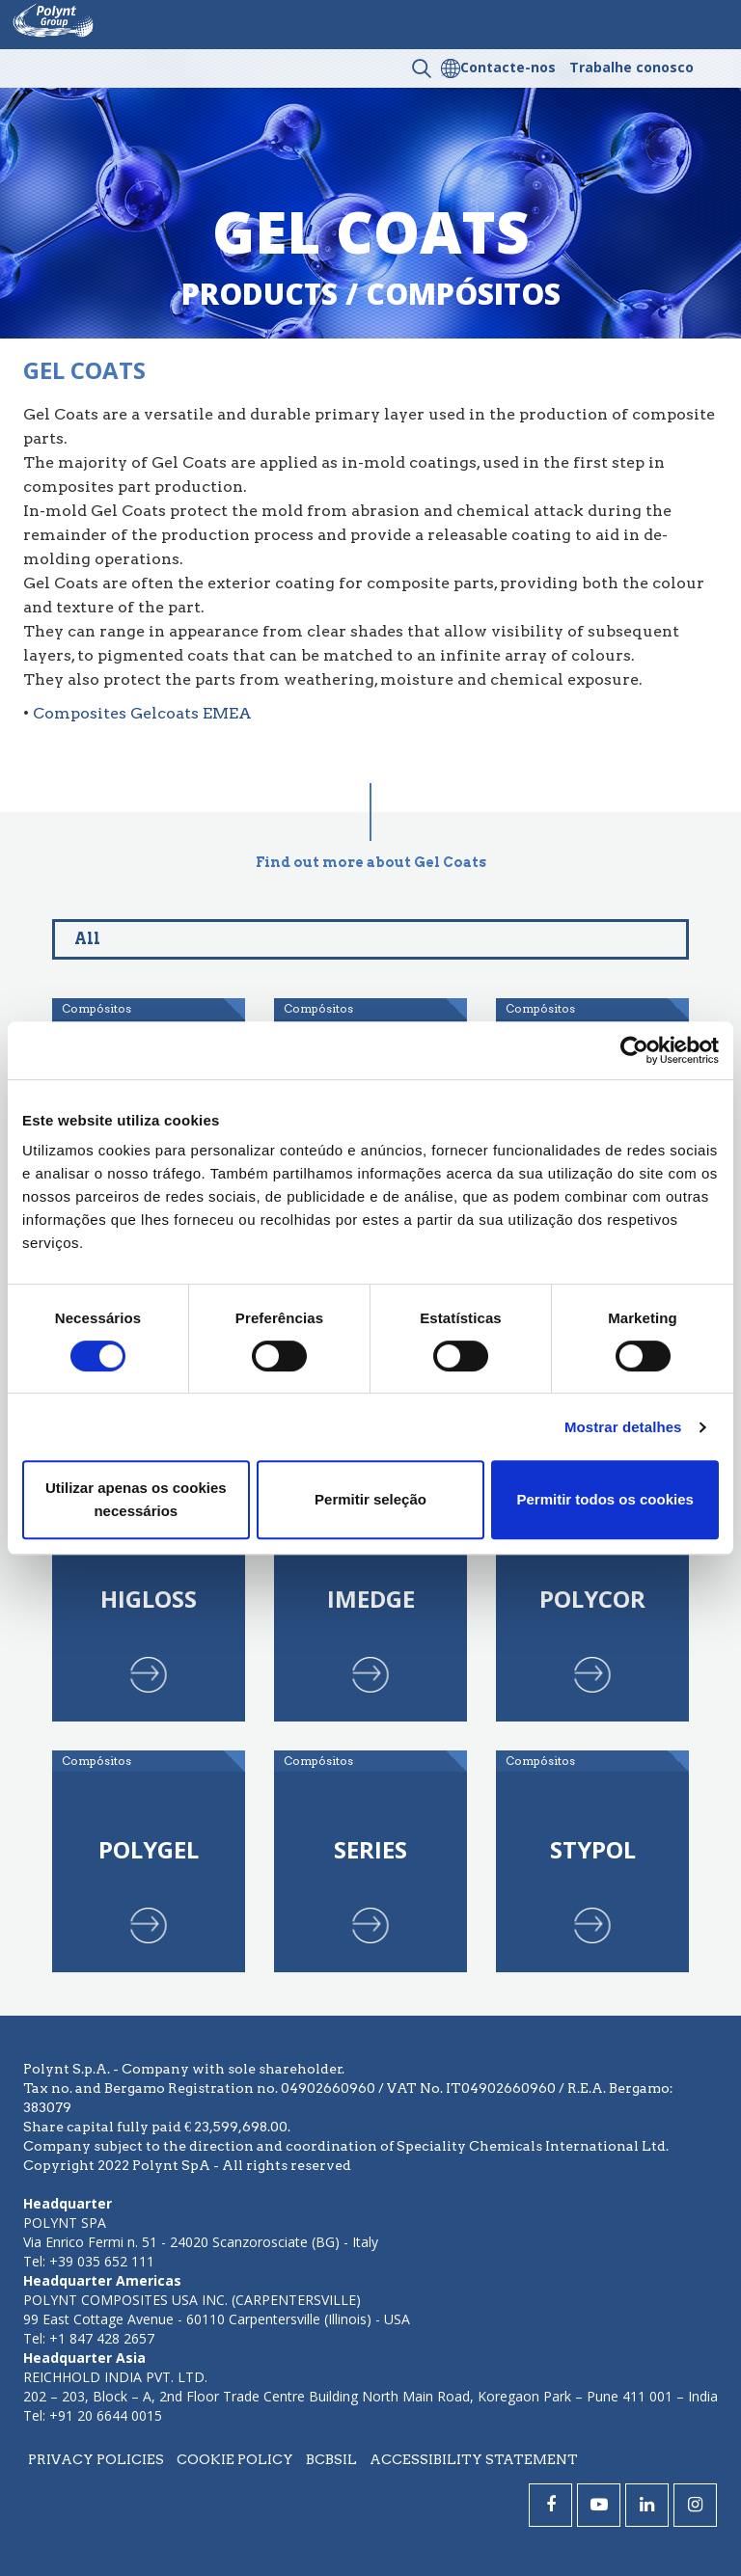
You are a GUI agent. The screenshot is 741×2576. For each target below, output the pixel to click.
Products (259, 293)
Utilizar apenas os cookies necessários (136, 1499)
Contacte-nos (508, 67)
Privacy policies (96, 2459)
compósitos (463, 293)
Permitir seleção (370, 1499)
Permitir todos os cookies (604, 1499)
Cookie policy (235, 2459)
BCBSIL (331, 2459)
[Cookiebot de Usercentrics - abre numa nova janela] (634, 1050)
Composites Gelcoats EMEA (142, 713)
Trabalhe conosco (631, 67)
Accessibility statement (474, 2459)
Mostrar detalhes (623, 1427)
